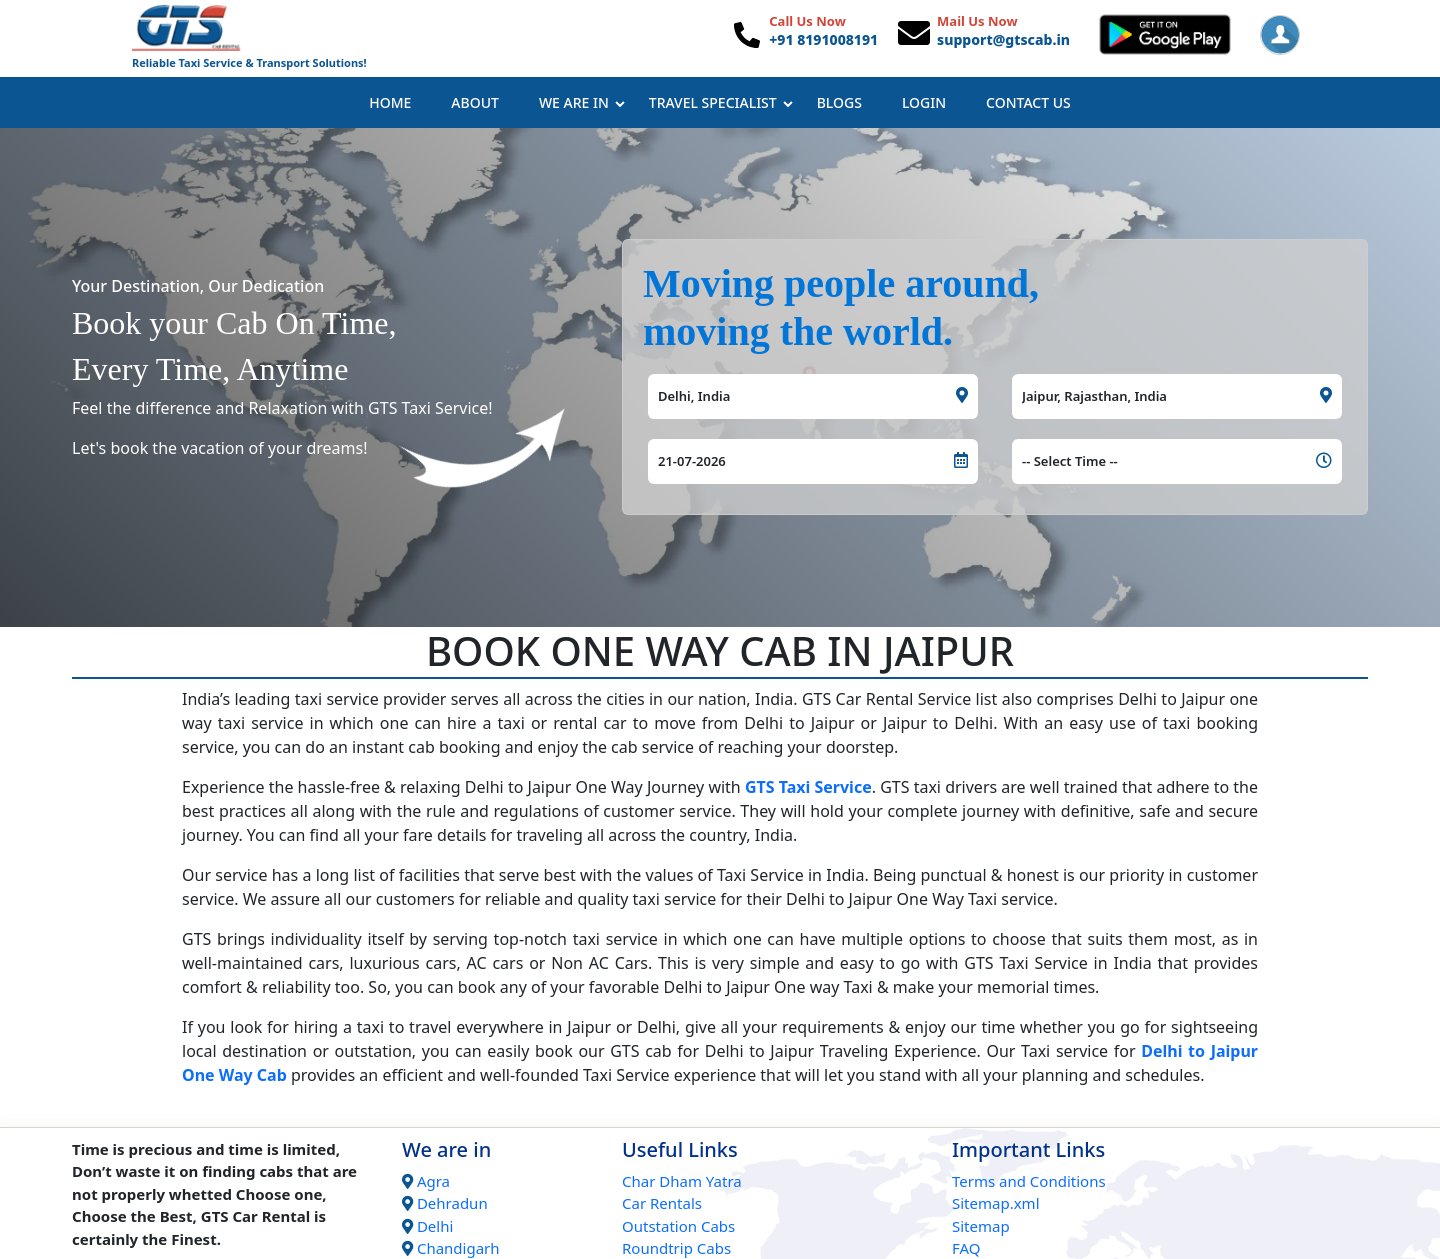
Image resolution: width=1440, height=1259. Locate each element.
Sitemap (981, 1226)
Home (390, 102)
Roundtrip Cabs (676, 1248)
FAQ (966, 1248)
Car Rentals (662, 1203)
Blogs (839, 102)
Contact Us (1028, 102)
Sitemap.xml (996, 1203)
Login (924, 102)
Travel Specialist (721, 102)
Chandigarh (458, 1248)
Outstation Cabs (678, 1226)
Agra (433, 1181)
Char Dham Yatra (682, 1181)
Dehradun (452, 1203)
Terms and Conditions (1029, 1181)
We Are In (582, 102)
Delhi (435, 1226)
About (475, 102)
